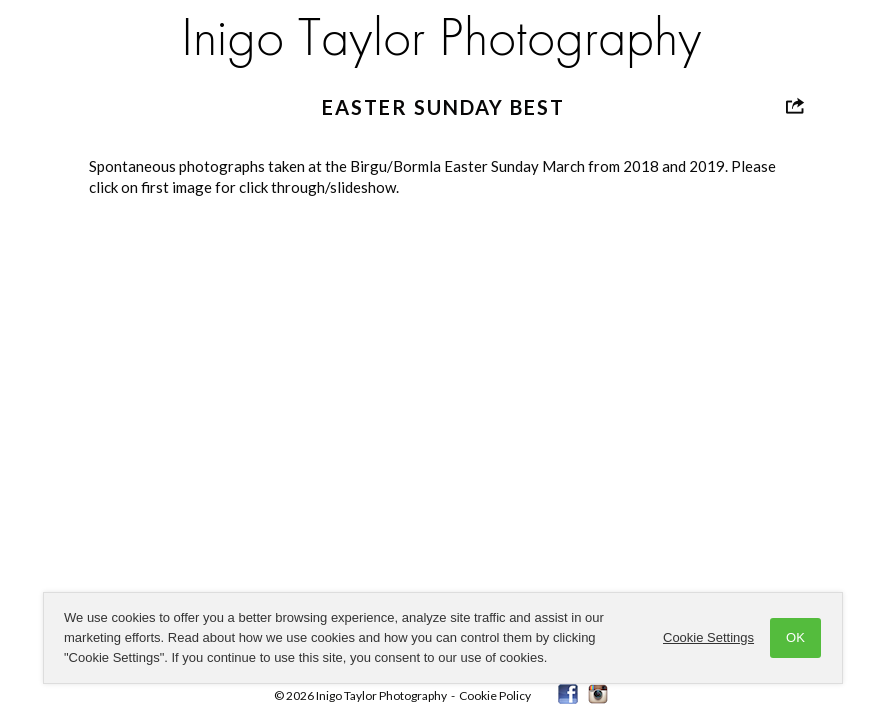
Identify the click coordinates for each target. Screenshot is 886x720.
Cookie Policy (495, 695)
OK (795, 637)
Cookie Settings (708, 637)
